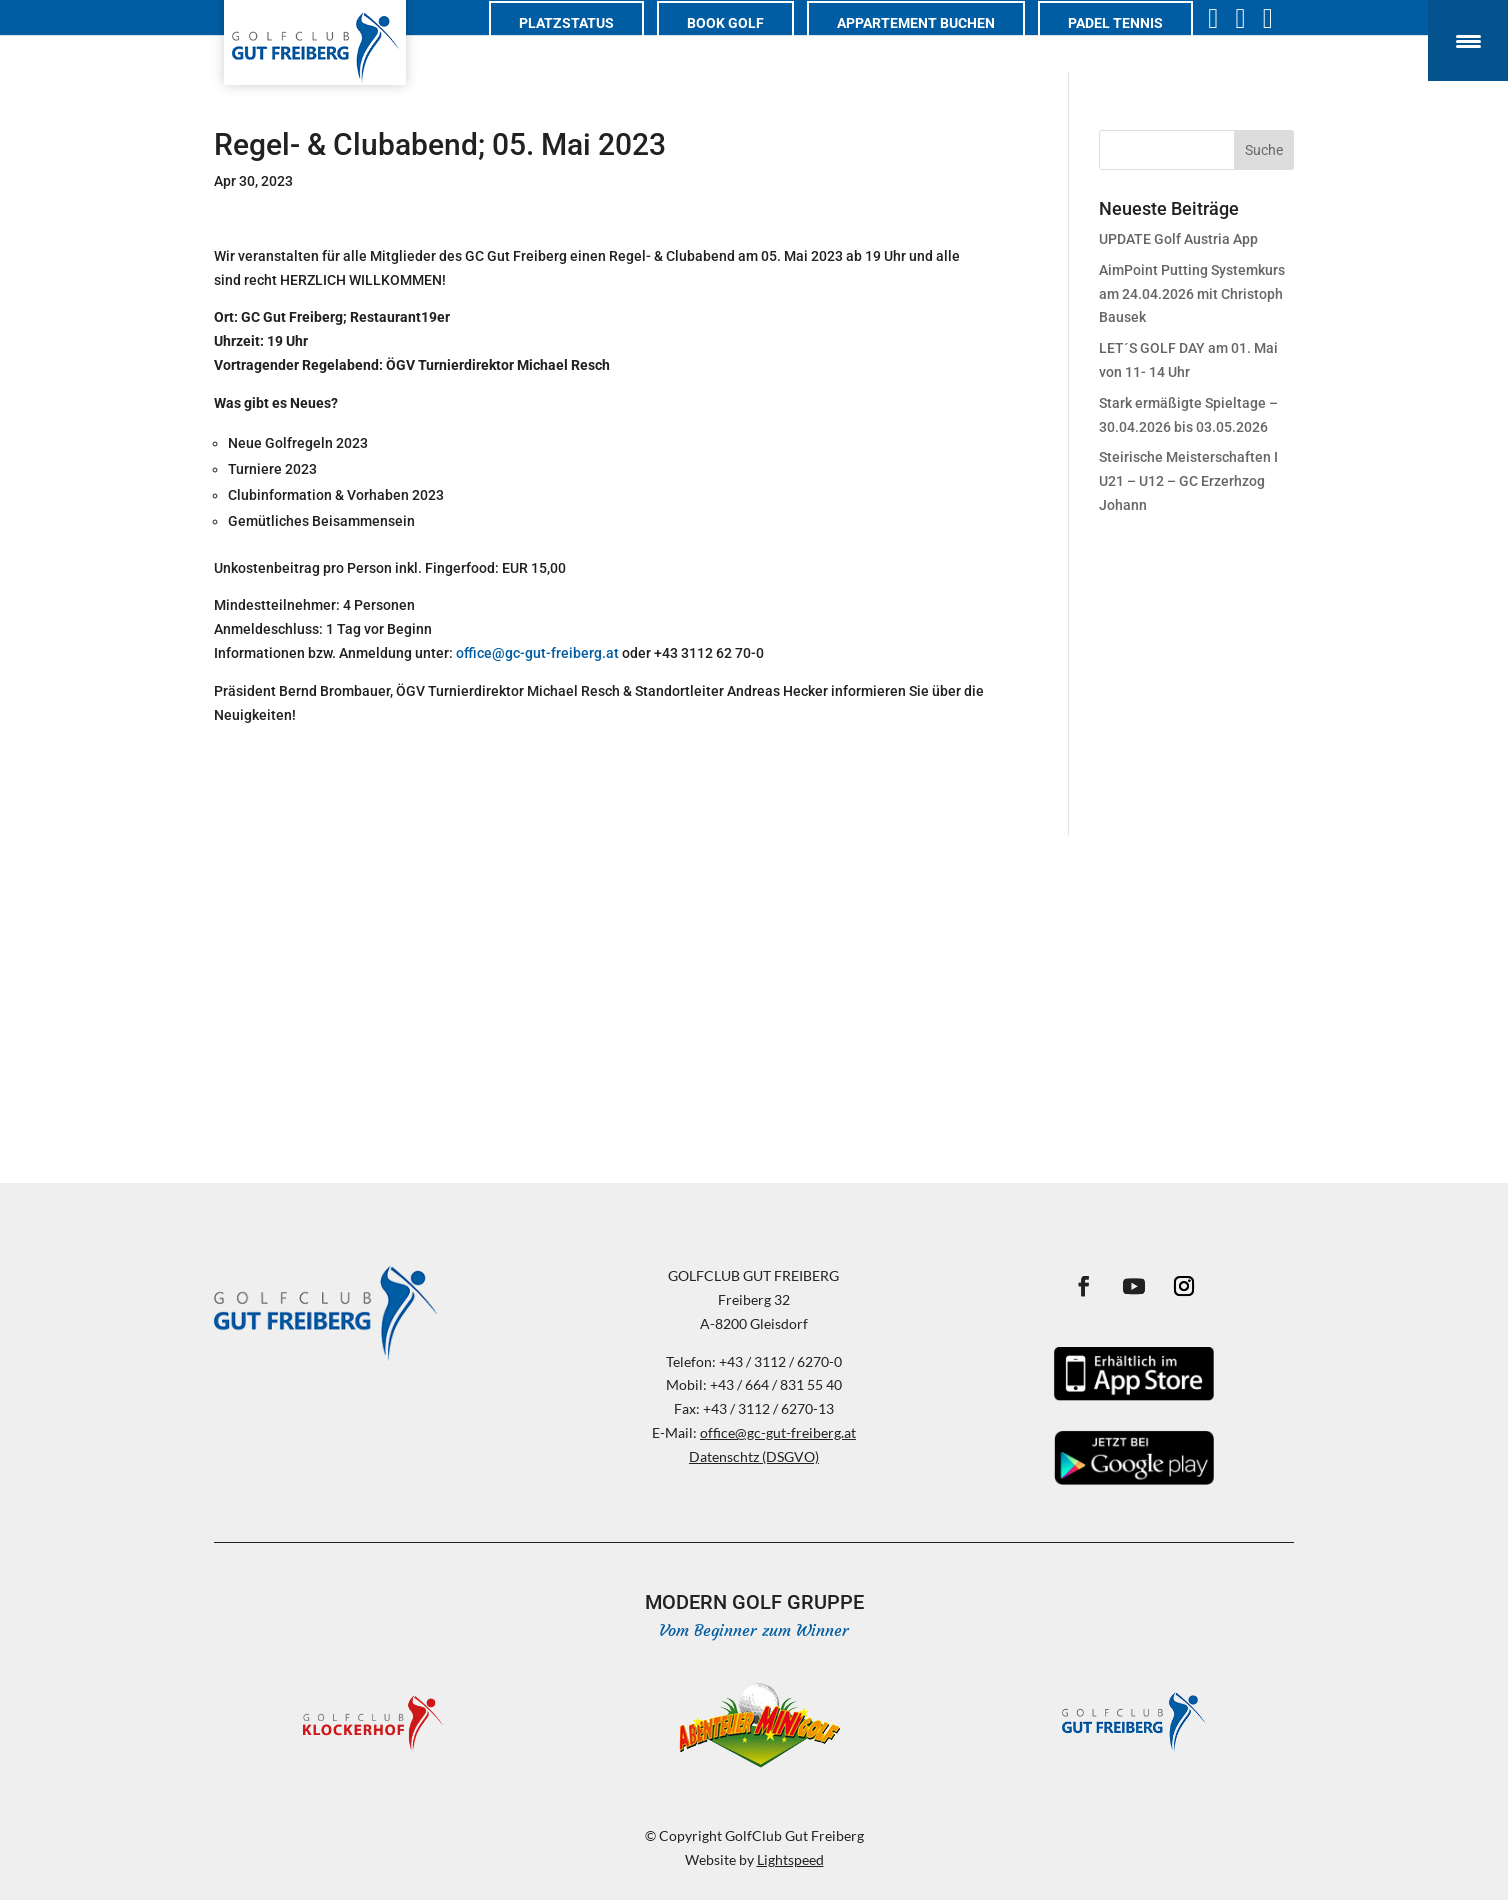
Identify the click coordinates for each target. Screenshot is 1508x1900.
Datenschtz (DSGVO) (754, 1456)
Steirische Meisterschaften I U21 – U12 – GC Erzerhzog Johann (1188, 481)
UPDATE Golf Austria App (1178, 239)
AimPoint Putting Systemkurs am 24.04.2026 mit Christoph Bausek (1192, 294)
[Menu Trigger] (1468, 40)
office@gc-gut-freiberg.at (537, 653)
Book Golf (745, 46)
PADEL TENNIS (1135, 46)
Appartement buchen (936, 46)
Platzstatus (586, 46)
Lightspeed (790, 1859)
